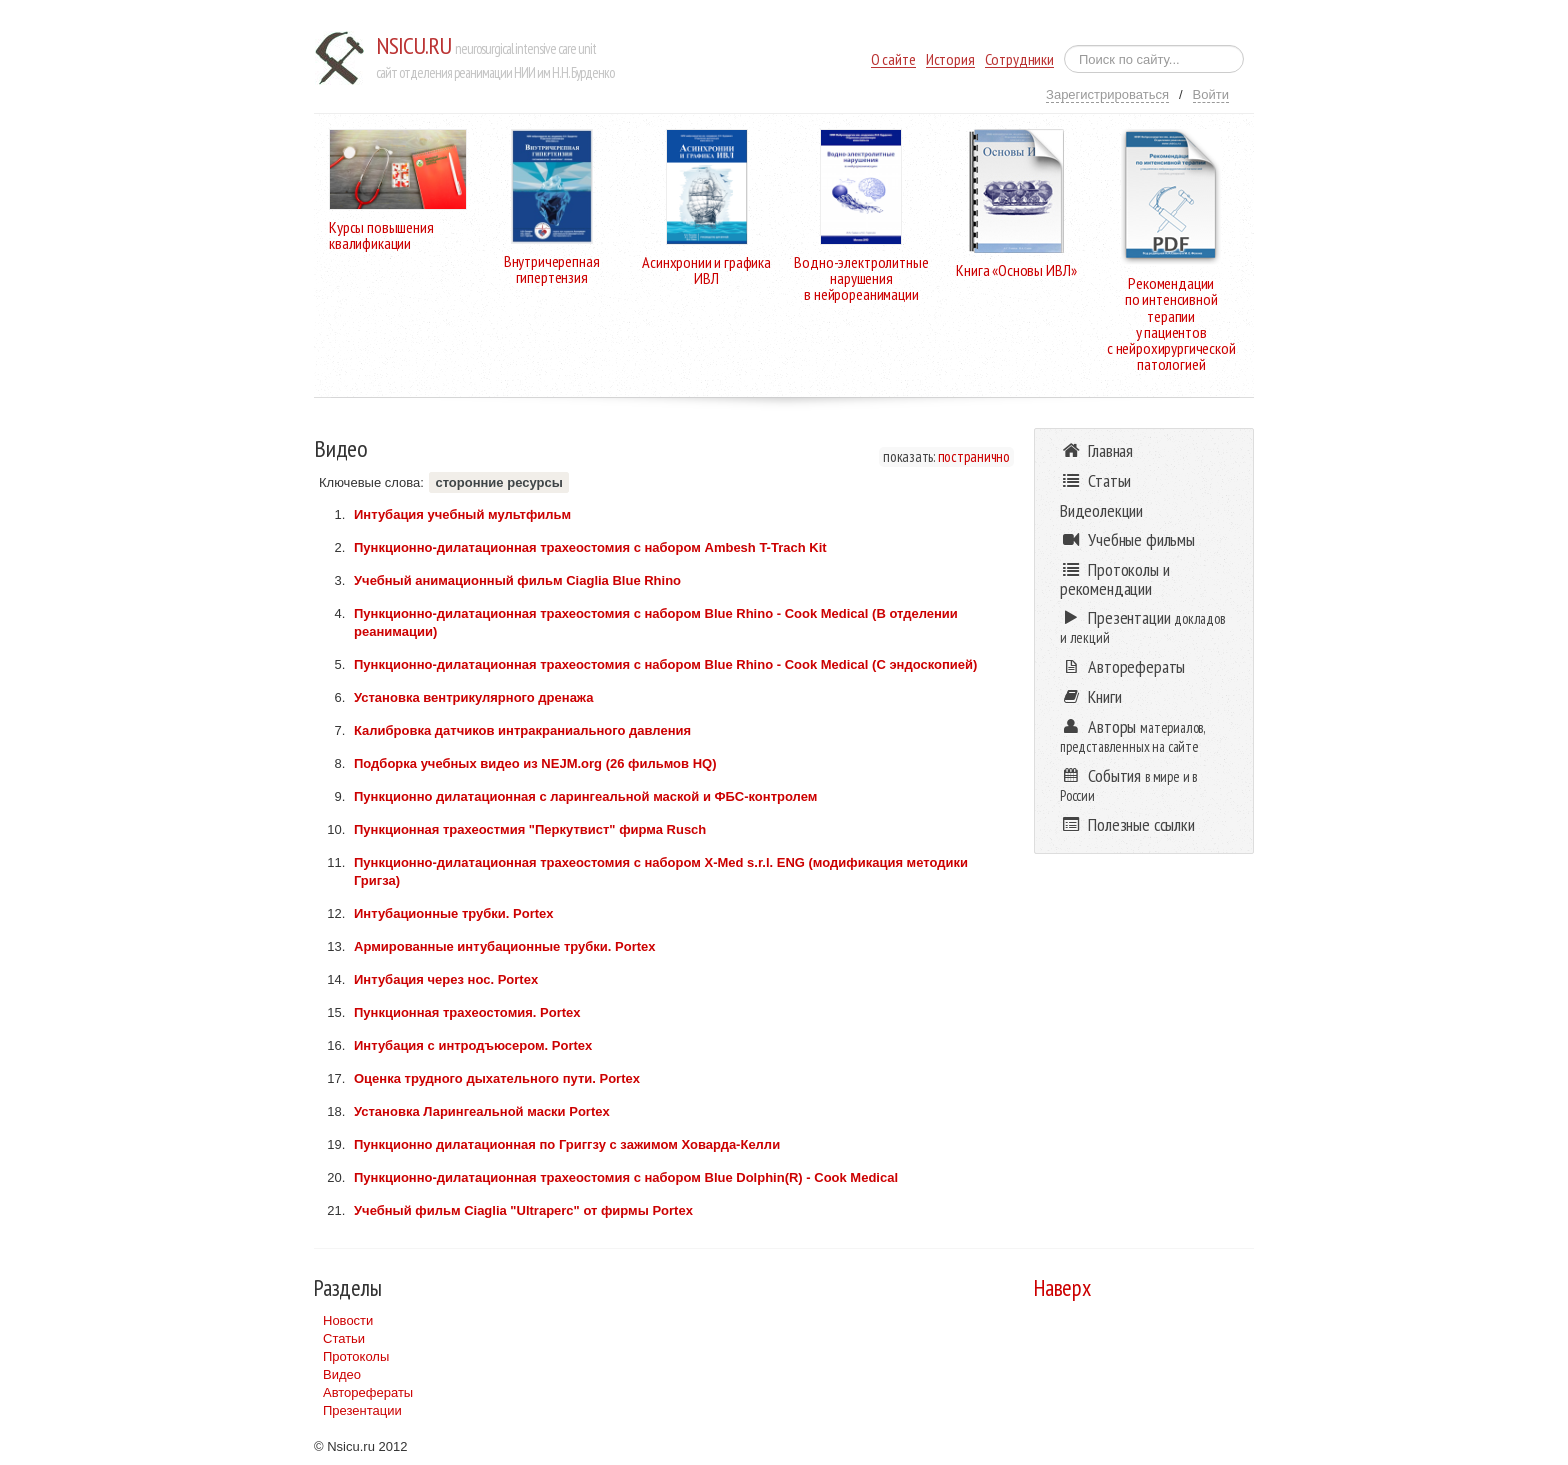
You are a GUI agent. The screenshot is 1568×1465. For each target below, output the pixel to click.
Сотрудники (1019, 59)
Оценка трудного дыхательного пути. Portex (497, 1078)
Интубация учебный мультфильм (462, 514)
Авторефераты (368, 1392)
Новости (348, 1320)
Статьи (344, 1338)
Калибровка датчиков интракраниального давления (522, 730)
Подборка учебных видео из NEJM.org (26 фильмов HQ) (535, 763)
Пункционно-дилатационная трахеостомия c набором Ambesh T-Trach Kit (590, 547)
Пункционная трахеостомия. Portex (467, 1012)
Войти (1211, 94)
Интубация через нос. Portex (446, 979)
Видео (342, 1374)
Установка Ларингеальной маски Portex (482, 1111)
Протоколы (356, 1356)
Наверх (1062, 1287)
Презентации (362, 1410)
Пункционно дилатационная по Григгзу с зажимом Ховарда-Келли (567, 1144)
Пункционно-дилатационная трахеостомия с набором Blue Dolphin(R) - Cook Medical (626, 1177)
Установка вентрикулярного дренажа (473, 697)
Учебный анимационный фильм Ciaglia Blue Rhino (517, 580)
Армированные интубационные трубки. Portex (505, 946)
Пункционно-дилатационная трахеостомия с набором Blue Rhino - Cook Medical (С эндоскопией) (665, 664)
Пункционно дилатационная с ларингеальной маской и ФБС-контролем (585, 796)
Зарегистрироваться (1107, 94)
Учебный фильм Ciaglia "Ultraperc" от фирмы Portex (523, 1210)
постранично (974, 456)
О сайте (893, 59)
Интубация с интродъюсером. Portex (473, 1045)
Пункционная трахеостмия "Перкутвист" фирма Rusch (530, 829)
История (950, 59)
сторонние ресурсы (498, 482)
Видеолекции (1101, 510)
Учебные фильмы (1127, 539)
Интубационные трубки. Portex (454, 913)
